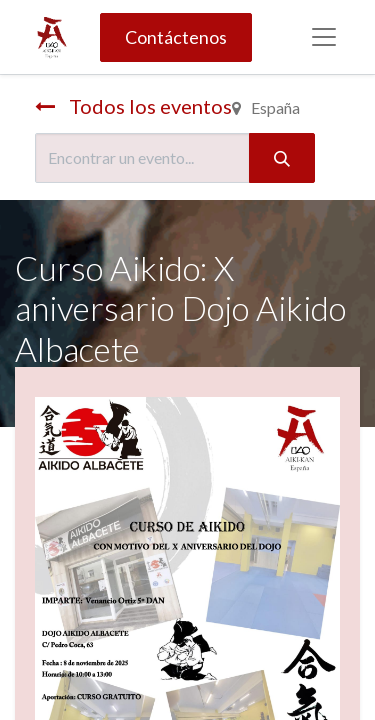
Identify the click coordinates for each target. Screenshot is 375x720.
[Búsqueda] (282, 158)
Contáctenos (176, 37)
